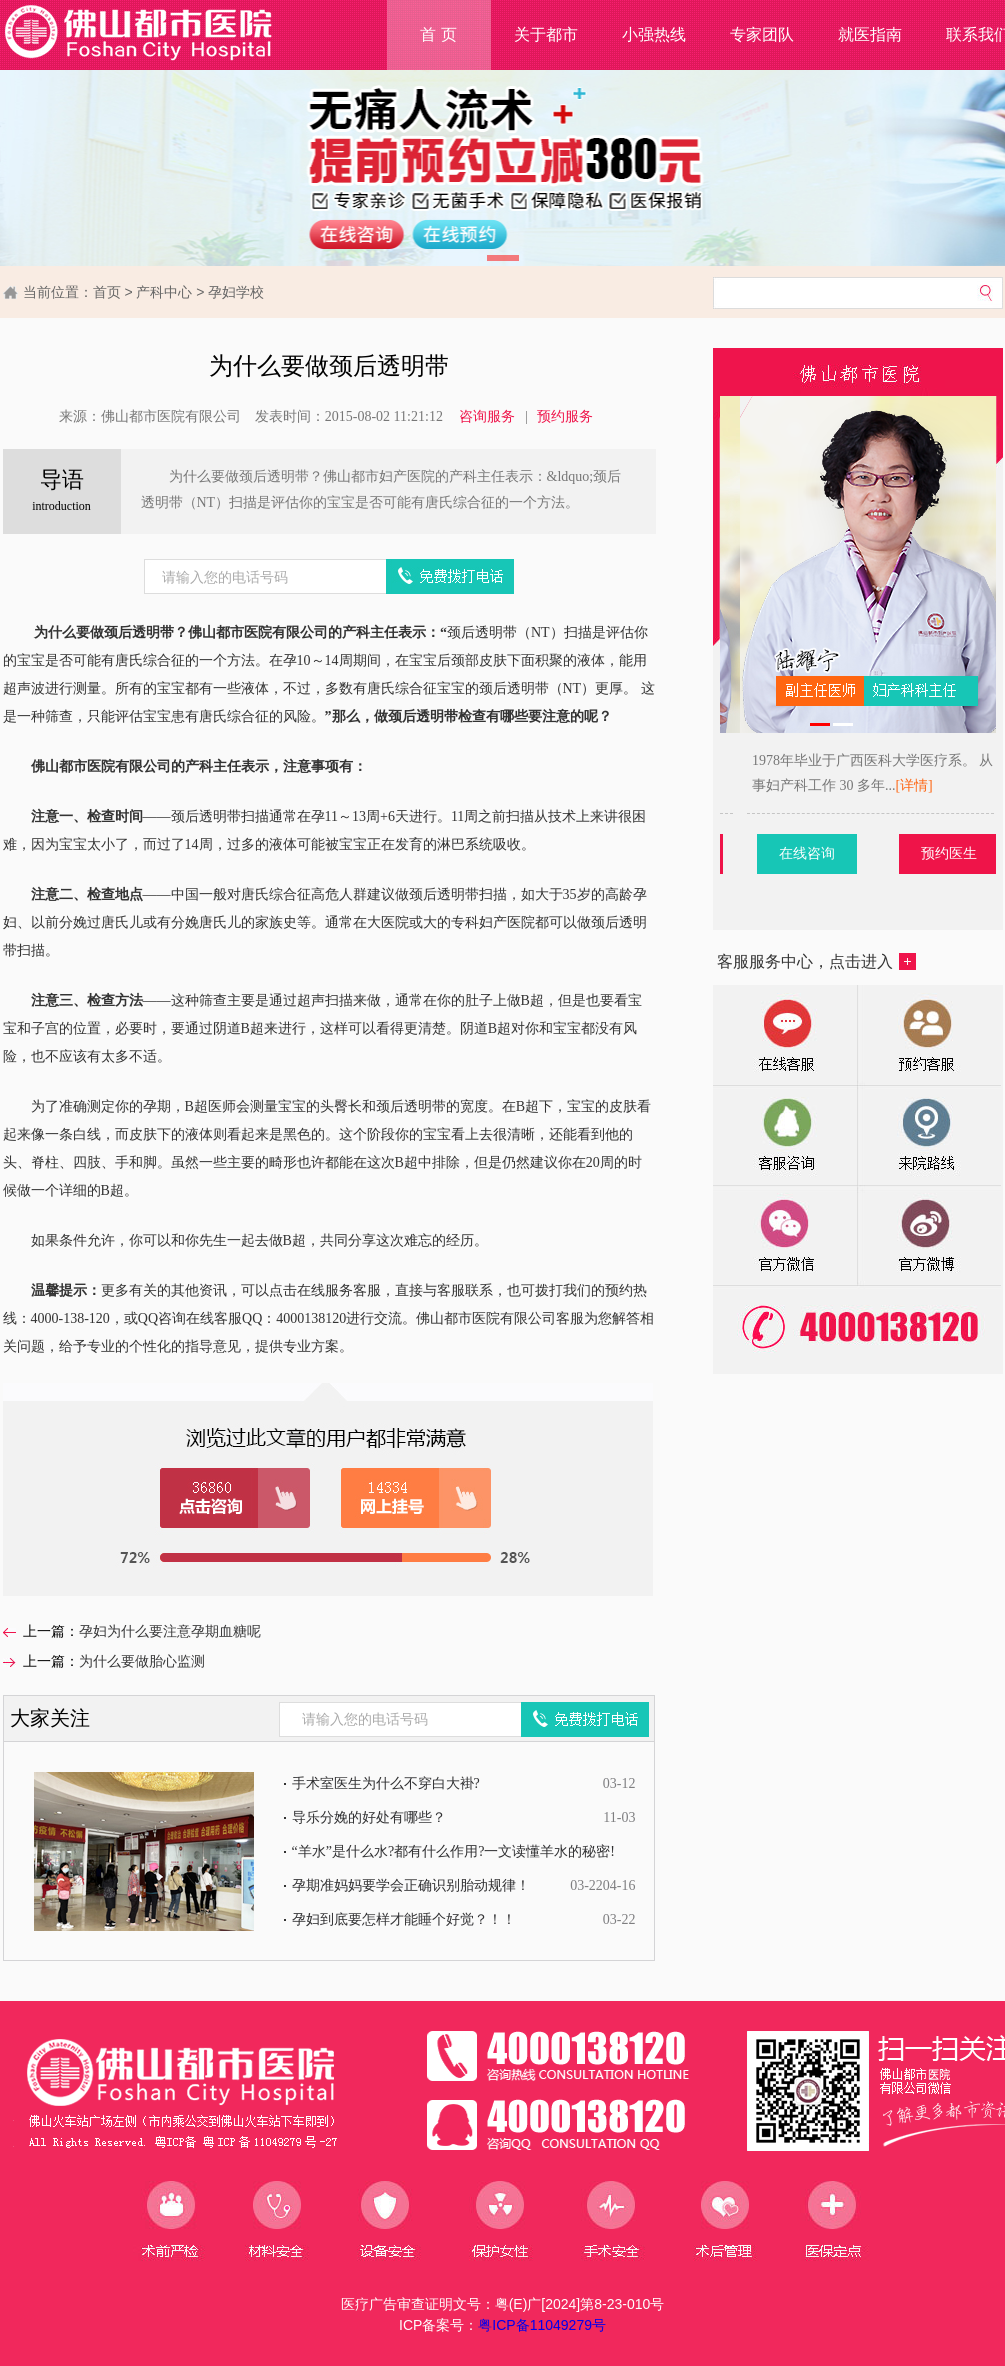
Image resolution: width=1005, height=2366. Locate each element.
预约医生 (754, 853)
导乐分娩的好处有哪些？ (369, 1817)
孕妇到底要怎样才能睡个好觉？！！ (404, 1919)
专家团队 (762, 34)
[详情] (753, 785)
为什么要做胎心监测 (142, 1661)
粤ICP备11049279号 (542, 2325)
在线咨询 (888, 853)
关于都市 (546, 34)
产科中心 (164, 292)
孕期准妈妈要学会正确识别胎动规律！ (411, 1885)
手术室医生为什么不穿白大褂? (386, 1783)
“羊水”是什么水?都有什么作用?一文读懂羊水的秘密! (454, 1851)
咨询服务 (487, 416)
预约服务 (565, 416)
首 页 (438, 34)
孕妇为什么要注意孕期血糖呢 (170, 1631)
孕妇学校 (236, 292)
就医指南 (870, 34)
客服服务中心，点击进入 (816, 961)
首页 (107, 292)
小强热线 (654, 34)
